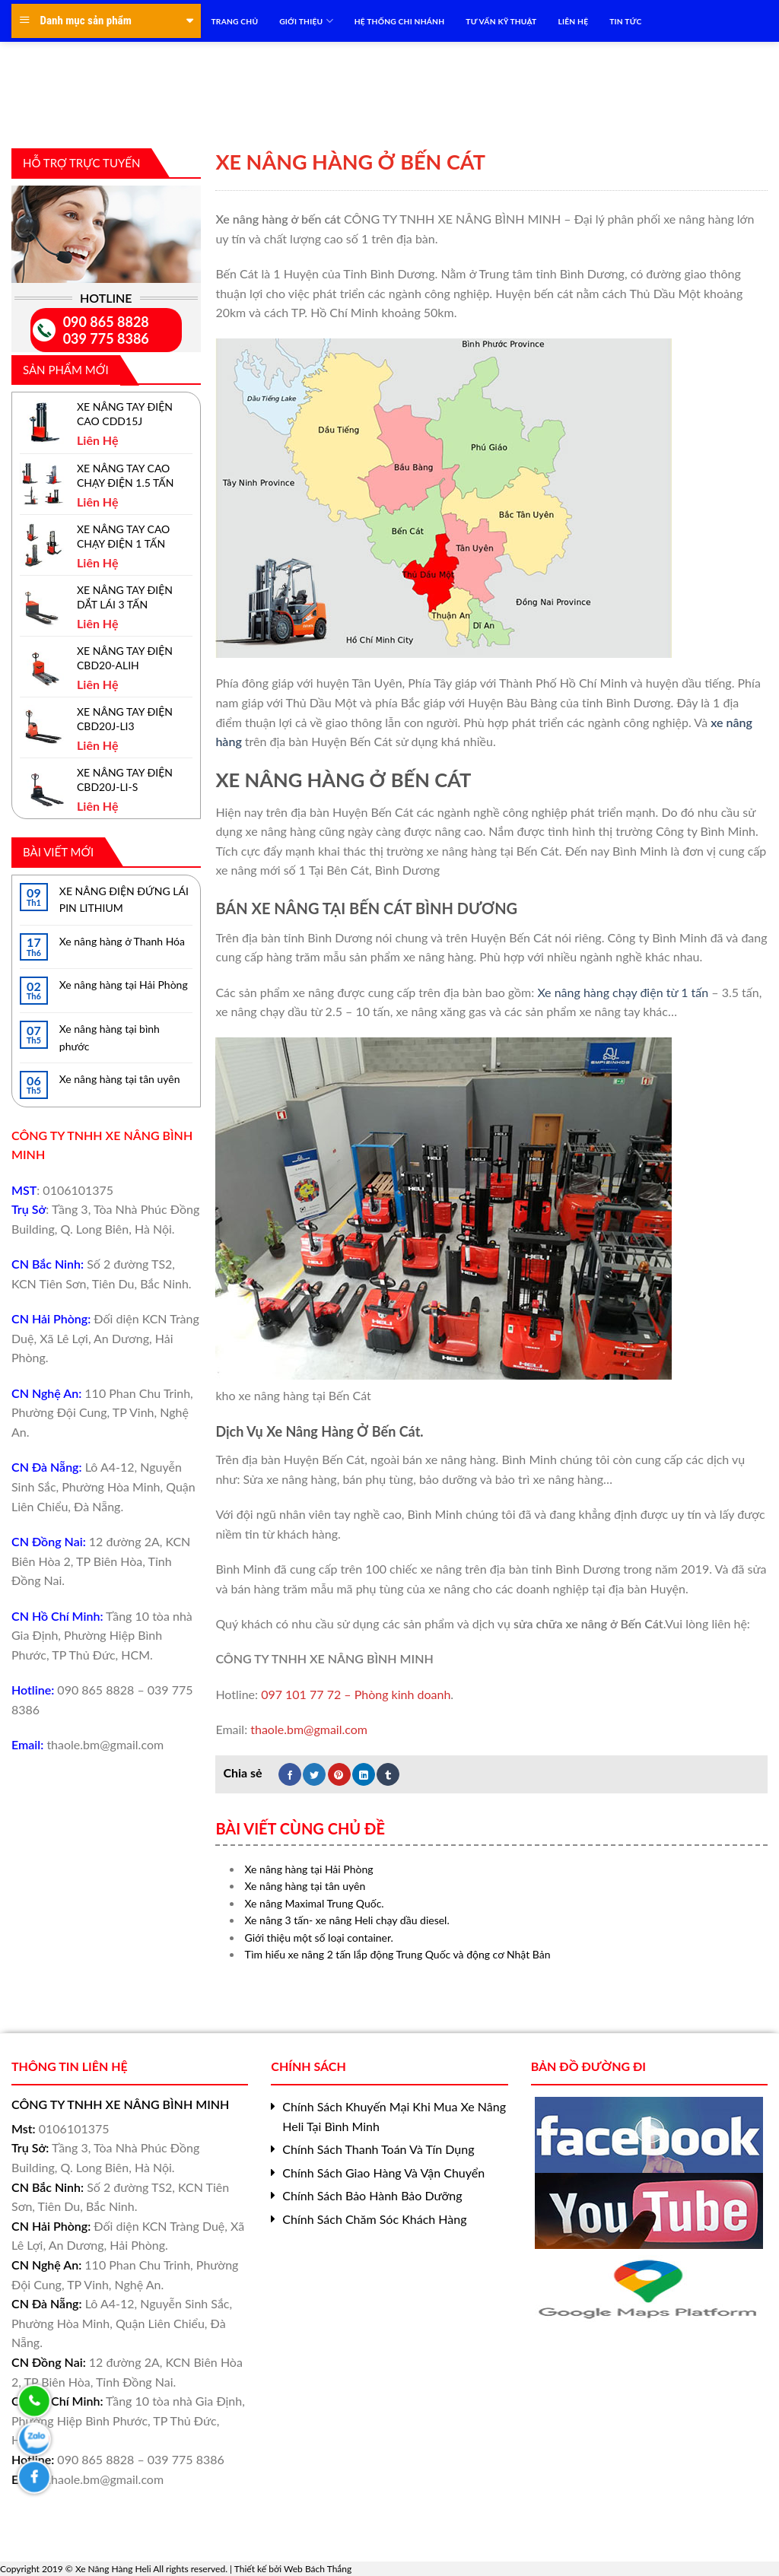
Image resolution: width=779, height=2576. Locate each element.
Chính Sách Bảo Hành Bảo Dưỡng (372, 2195)
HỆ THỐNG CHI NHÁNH (400, 21)
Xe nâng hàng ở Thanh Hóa (122, 941)
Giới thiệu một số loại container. (319, 1937)
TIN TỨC (625, 21)
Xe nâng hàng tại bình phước (109, 1037)
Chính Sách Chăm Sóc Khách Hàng (374, 2219)
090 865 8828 (106, 321)
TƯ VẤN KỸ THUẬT (501, 21)
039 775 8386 (106, 338)
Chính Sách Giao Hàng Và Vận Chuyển (383, 2172)
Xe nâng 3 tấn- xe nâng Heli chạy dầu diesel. (347, 1920)
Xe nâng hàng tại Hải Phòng (123, 984)
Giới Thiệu (305, 21)
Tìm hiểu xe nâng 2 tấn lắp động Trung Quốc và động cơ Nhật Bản (398, 1954)
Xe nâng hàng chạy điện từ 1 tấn (622, 992)
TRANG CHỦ (235, 21)
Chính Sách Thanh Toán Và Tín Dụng (378, 2149)
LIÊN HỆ (573, 21)
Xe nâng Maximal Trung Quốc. (314, 1903)
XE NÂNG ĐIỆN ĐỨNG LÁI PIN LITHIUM (124, 899)
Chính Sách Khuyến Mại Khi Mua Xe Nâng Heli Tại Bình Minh (394, 2116)
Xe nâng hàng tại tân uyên (119, 1078)
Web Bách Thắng (317, 2568)
